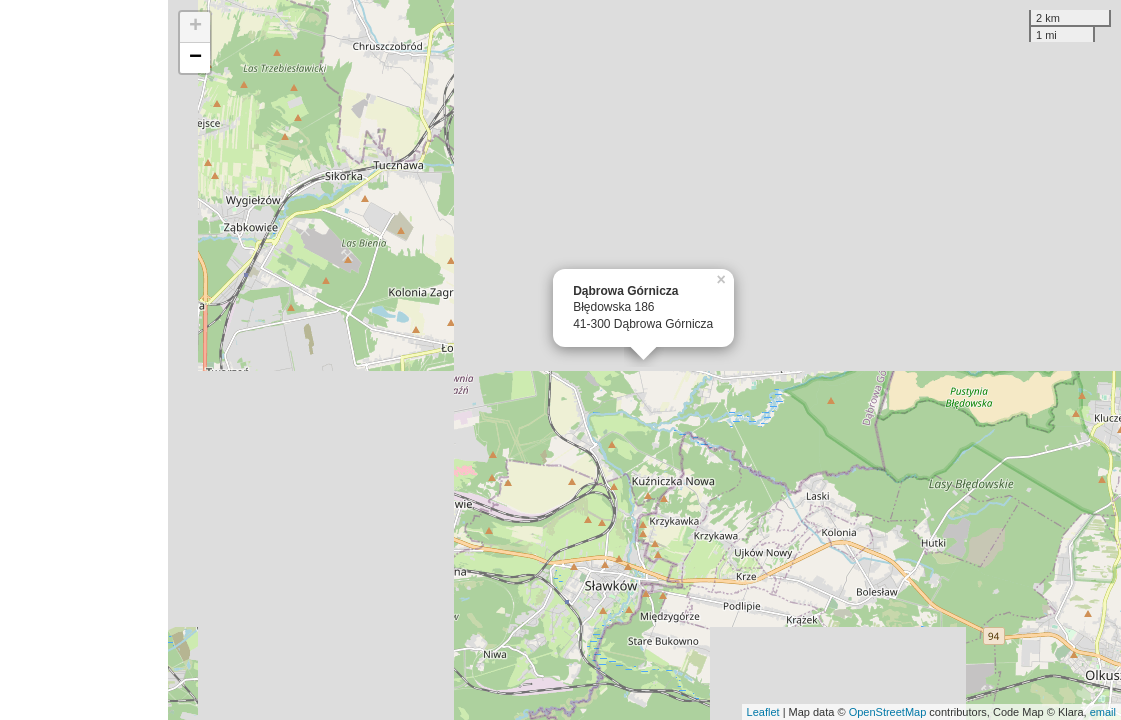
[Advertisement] (84, 360)
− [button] (195, 58)
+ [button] (195, 27)
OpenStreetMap (888, 712)
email (1103, 712)
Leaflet (763, 712)
